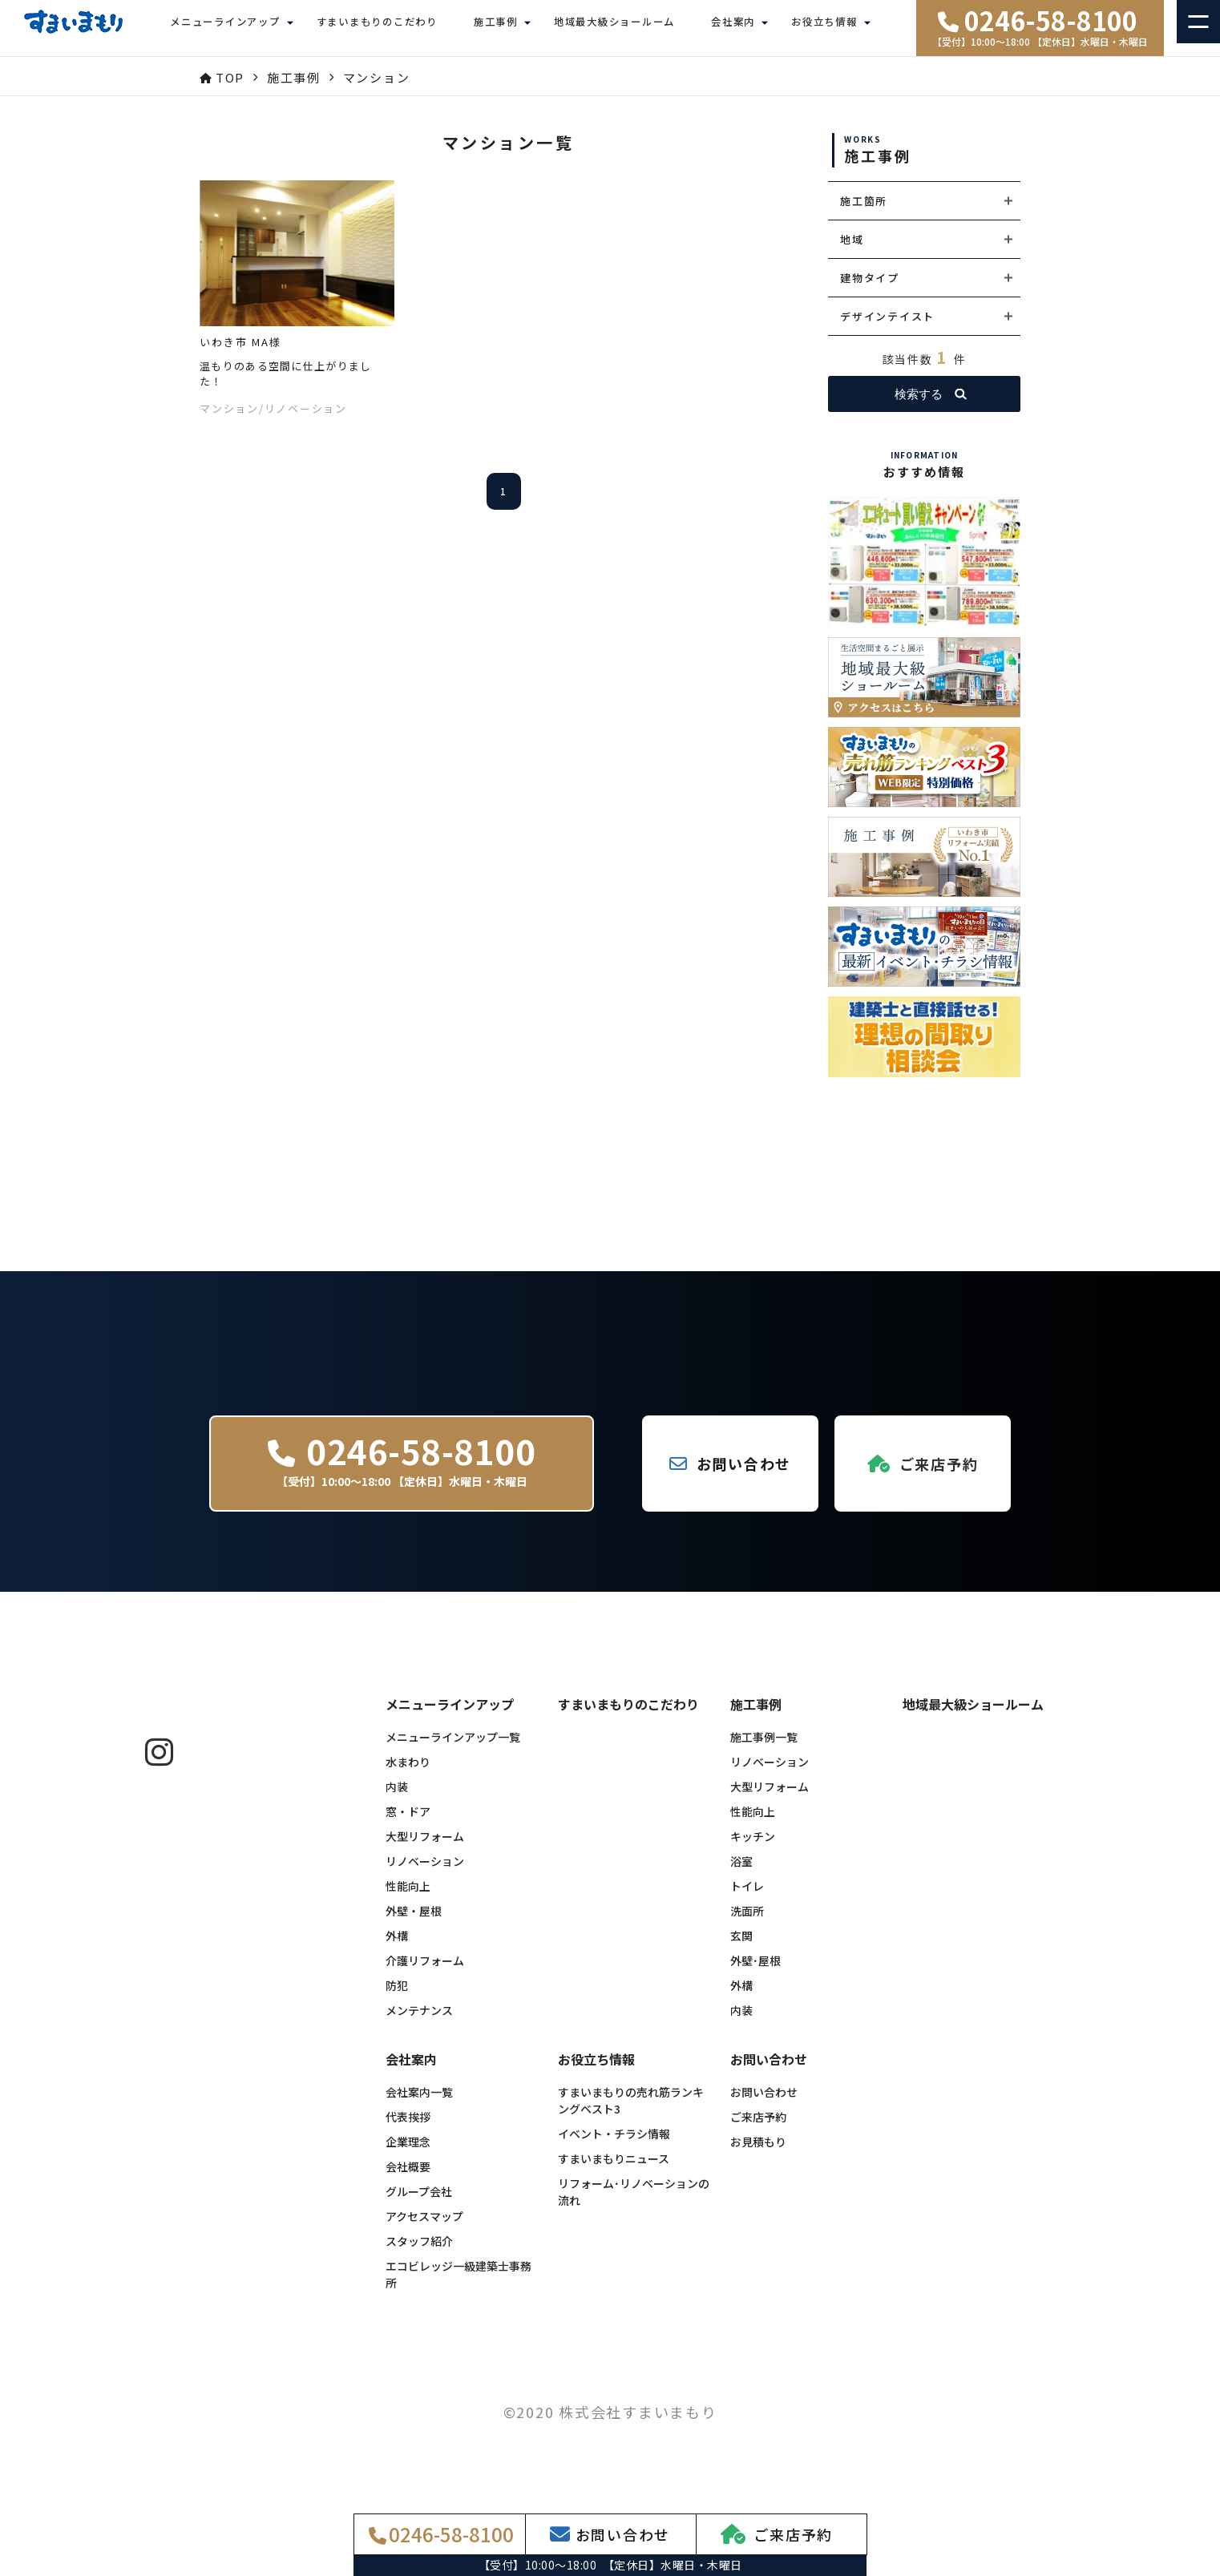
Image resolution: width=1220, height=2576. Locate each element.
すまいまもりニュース (613, 2170)
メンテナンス (419, 2022)
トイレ (747, 1898)
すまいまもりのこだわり (377, 28)
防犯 (397, 1997)
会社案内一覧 (419, 2104)
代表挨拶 (408, 2129)
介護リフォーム (425, 1972)
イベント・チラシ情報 (614, 2146)
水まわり (408, 1774)
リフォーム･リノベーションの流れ (633, 2203)
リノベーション (425, 1873)
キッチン (752, 1848)
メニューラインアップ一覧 (453, 1749)
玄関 (741, 1948)
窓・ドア (408, 1823)
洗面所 (747, 1923)
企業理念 (408, 2154)
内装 (397, 1799)
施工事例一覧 (764, 1749)
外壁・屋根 (414, 1923)
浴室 (741, 1873)
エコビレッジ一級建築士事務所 (458, 2286)
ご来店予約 (758, 2129)
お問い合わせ (764, 2104)
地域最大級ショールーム (614, 28)
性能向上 (408, 1898)
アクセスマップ (424, 2228)
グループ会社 (419, 2203)
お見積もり (758, 2154)
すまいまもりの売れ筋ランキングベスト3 (631, 2112)
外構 (397, 1948)
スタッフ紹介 (419, 2253)
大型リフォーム (425, 1848)
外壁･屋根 (755, 1972)
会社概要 (408, 2178)
